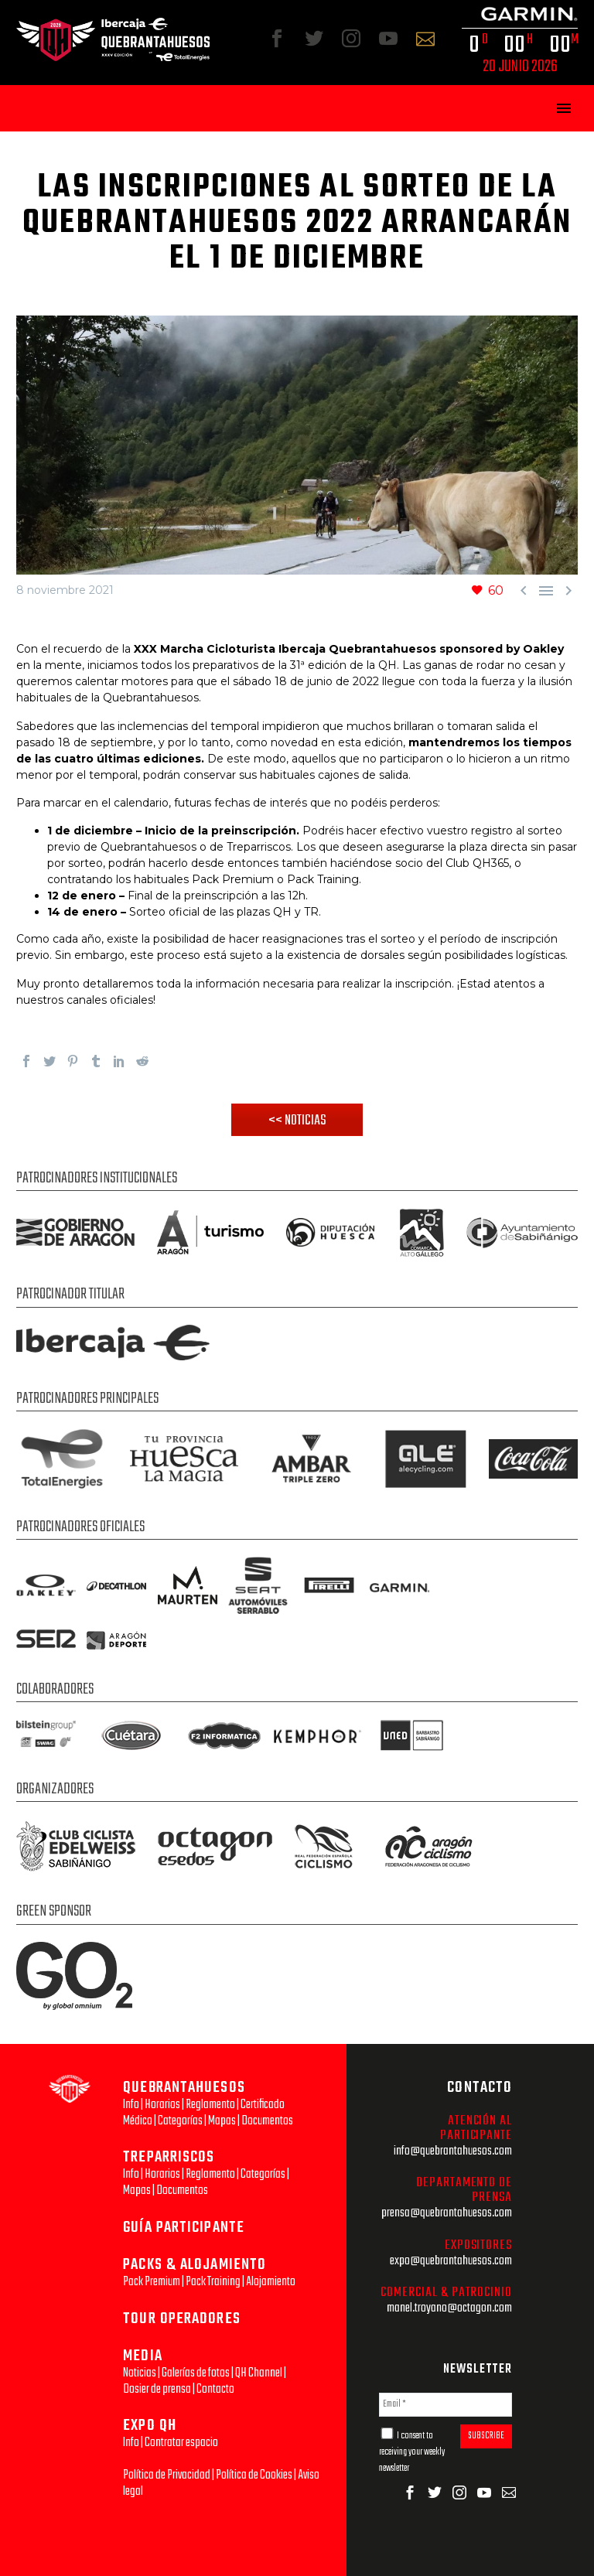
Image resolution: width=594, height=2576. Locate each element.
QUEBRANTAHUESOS (184, 2088)
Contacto (215, 2389)
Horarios (162, 2104)
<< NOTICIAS (297, 1120)
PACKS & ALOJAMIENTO (194, 2265)
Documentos (267, 2120)
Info (131, 2104)
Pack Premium (151, 2281)
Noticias (139, 2373)
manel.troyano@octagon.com (449, 2308)
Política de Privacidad (166, 2475)
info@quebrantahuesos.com (453, 2151)
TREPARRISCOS (168, 2157)
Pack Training (213, 2281)
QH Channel (258, 2373)
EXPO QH (149, 2426)
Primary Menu (564, 108)
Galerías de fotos (196, 2373)
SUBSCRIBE (486, 2436)
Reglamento (210, 2104)
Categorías (180, 2120)
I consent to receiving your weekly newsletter (412, 2452)
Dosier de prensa (157, 2389)
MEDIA (142, 2356)
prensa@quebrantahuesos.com (446, 2212)
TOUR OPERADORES (182, 2319)
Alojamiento (270, 2281)
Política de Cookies (254, 2475)
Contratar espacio (181, 2442)
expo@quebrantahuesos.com (451, 2260)
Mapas (222, 2120)
